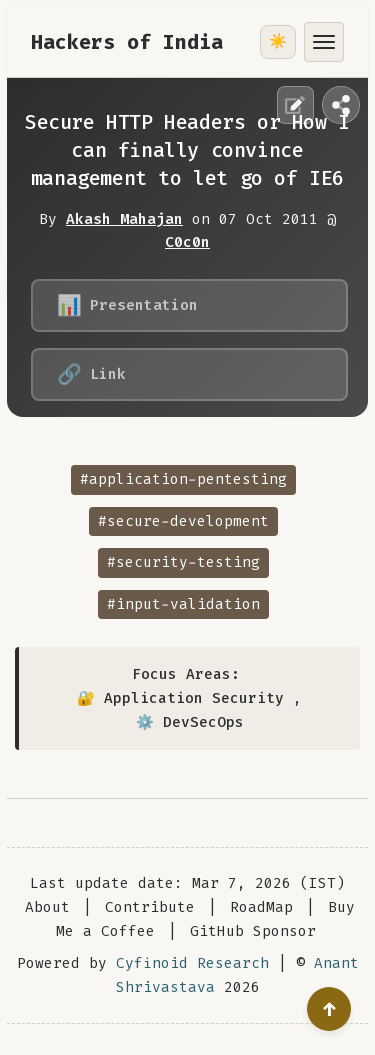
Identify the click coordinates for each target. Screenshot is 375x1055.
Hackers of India (127, 42)
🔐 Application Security (180, 698)
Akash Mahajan (124, 219)
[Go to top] (329, 1009)
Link (91, 374)
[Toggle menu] (324, 42)
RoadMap (261, 907)
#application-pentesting (183, 479)
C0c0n (187, 242)
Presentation (127, 305)
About (47, 907)
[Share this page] (341, 105)
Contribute (150, 907)
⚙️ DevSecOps (190, 722)
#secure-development (183, 521)
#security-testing (183, 562)
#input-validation (183, 604)
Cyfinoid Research (192, 963)
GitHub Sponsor (253, 931)
